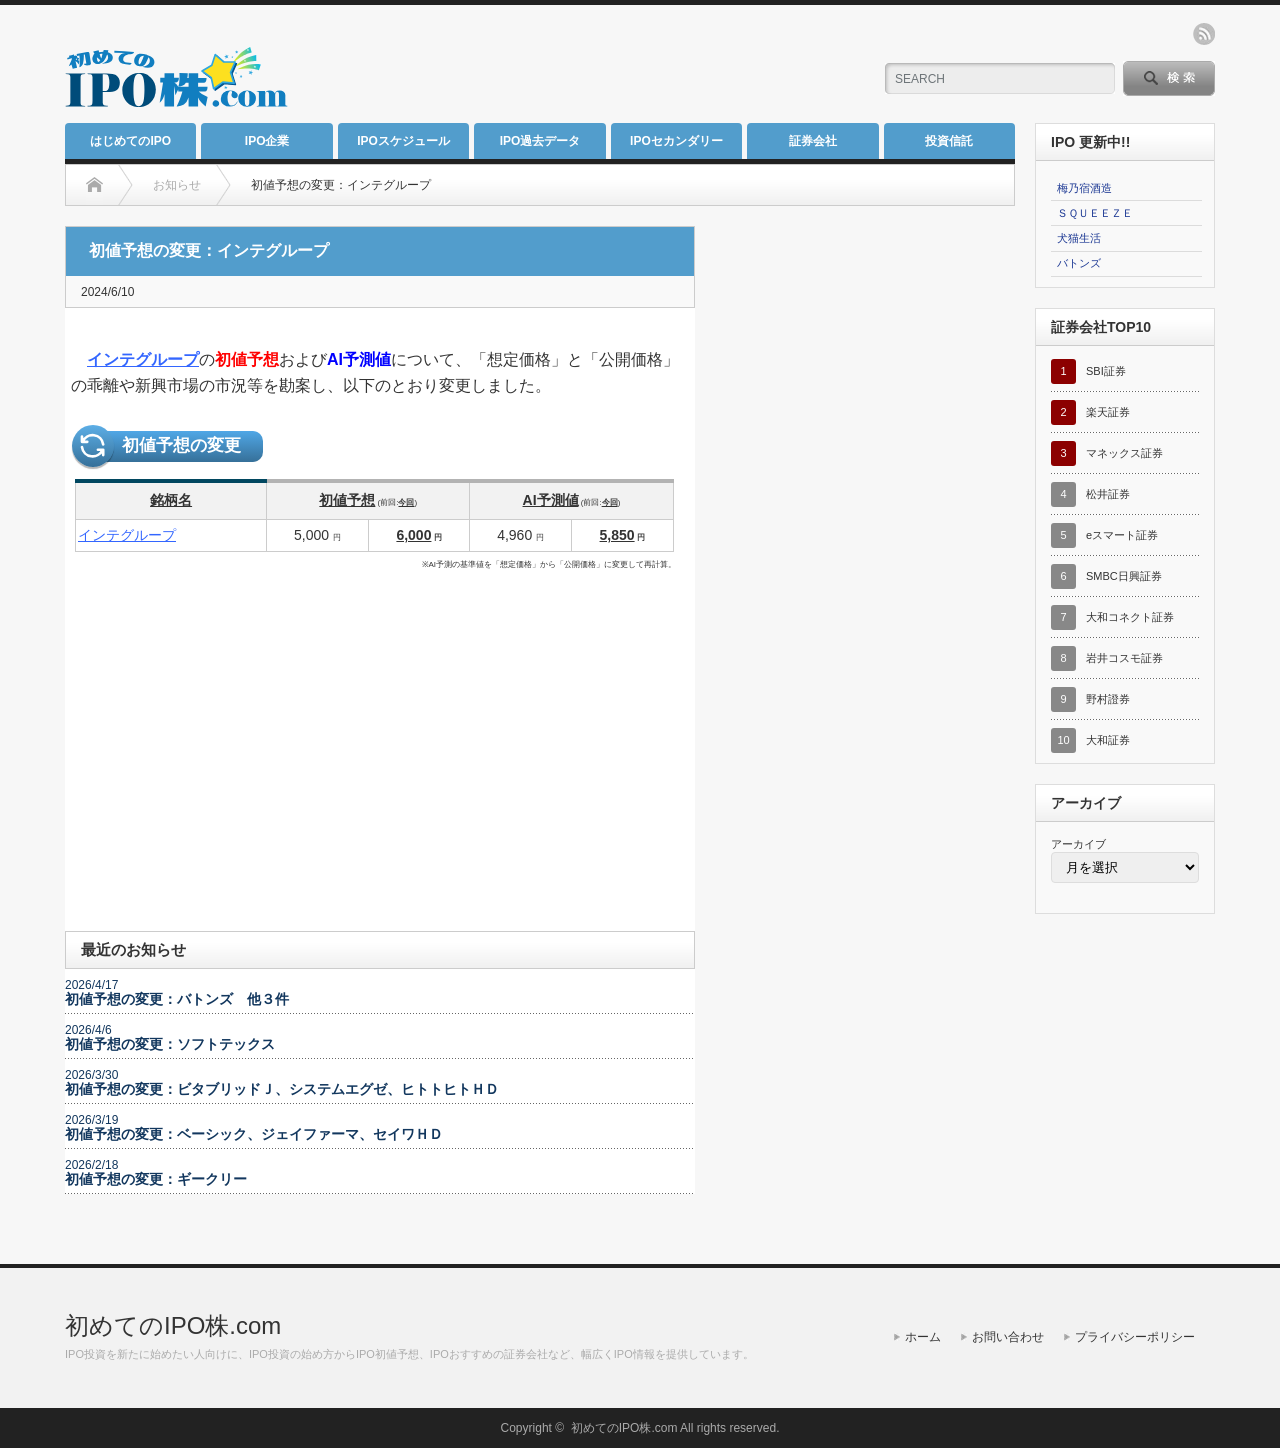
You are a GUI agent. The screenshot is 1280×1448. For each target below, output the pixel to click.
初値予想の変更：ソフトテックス (170, 1044)
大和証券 (1108, 740)
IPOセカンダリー (676, 141)
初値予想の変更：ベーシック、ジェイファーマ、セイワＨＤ (254, 1134)
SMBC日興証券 (1124, 576)
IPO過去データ (540, 141)
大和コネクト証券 (1130, 617)
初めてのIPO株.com (173, 1325)
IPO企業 (267, 141)
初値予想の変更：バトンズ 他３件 (177, 999)
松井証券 (1108, 494)
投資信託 (949, 141)
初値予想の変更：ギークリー (156, 1179)
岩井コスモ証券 (1124, 658)
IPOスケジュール (403, 141)
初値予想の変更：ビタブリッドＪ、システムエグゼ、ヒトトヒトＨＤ (282, 1089)
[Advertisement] (621, 65)
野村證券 (1108, 699)
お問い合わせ (1008, 1337)
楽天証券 (1108, 412)
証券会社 (813, 141)
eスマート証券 (1122, 535)
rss (1204, 34)
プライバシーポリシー (1135, 1337)
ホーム (923, 1337)
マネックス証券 (1124, 453)
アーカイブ (1078, 844)
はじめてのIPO (130, 141)
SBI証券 (1106, 371)
